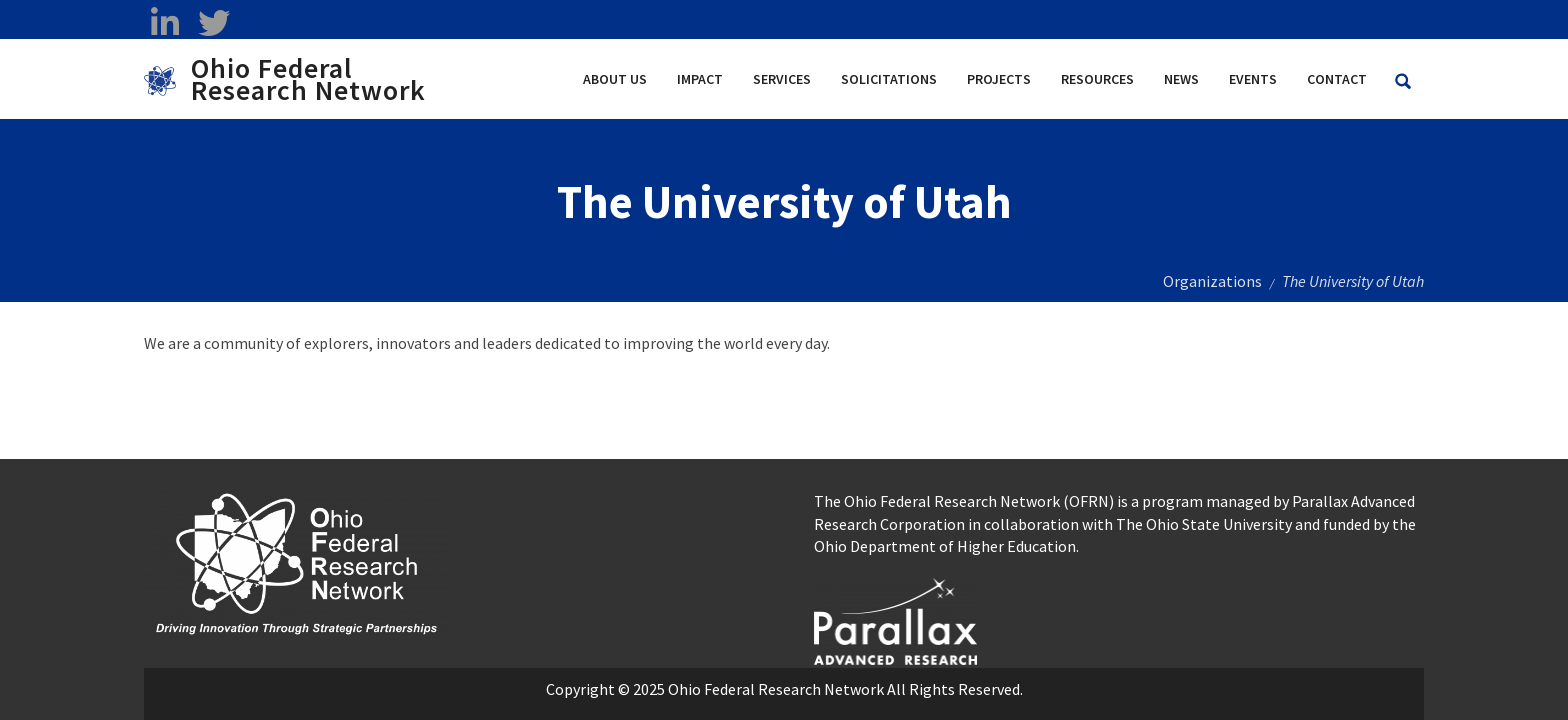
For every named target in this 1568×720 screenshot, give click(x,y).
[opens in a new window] (895, 619)
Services (782, 79)
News (1181, 79)
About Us (615, 79)
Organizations (1212, 281)
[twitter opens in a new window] (213, 23)
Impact (700, 79)
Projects (999, 79)
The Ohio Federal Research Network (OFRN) (964, 501)
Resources (1097, 79)
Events (1253, 79)
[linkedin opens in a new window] (164, 23)
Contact (1337, 79)
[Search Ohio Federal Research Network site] (1403, 81)
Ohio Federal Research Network (308, 79)
